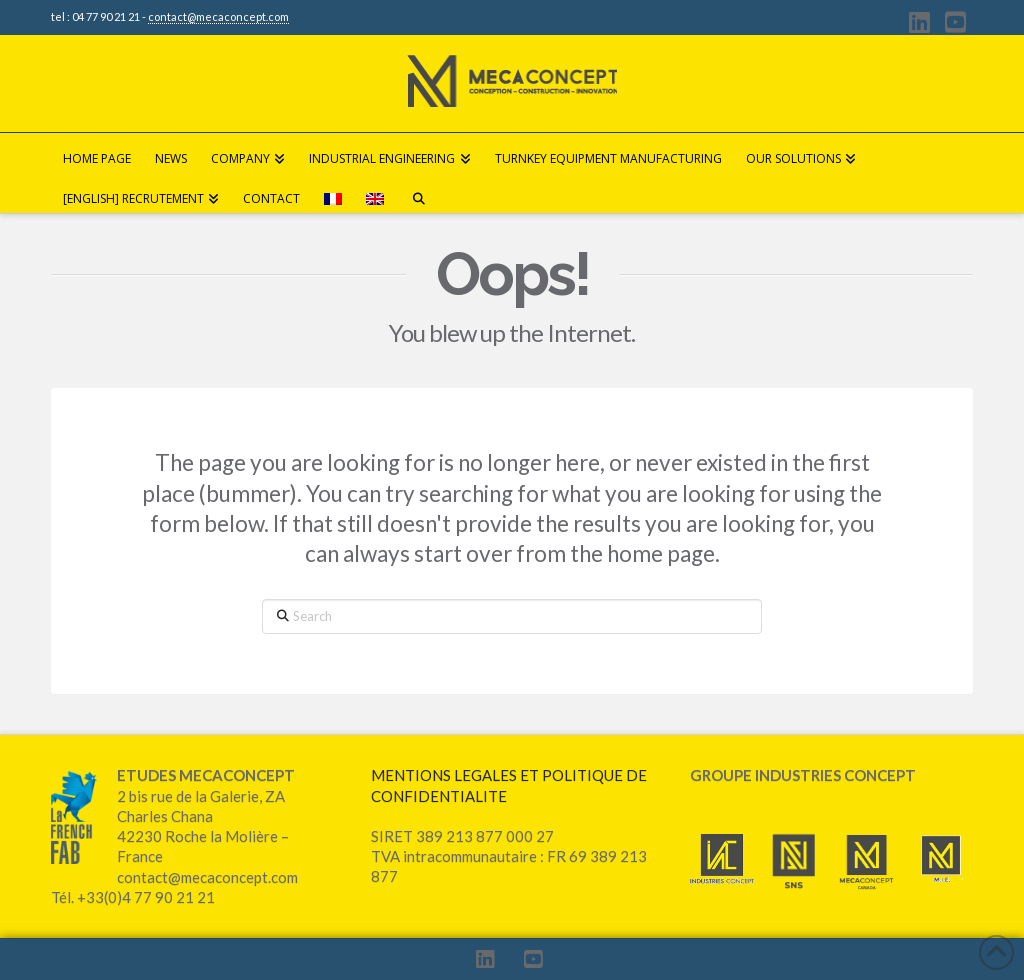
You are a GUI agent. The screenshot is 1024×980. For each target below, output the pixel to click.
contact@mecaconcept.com (218, 16)
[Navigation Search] (418, 193)
